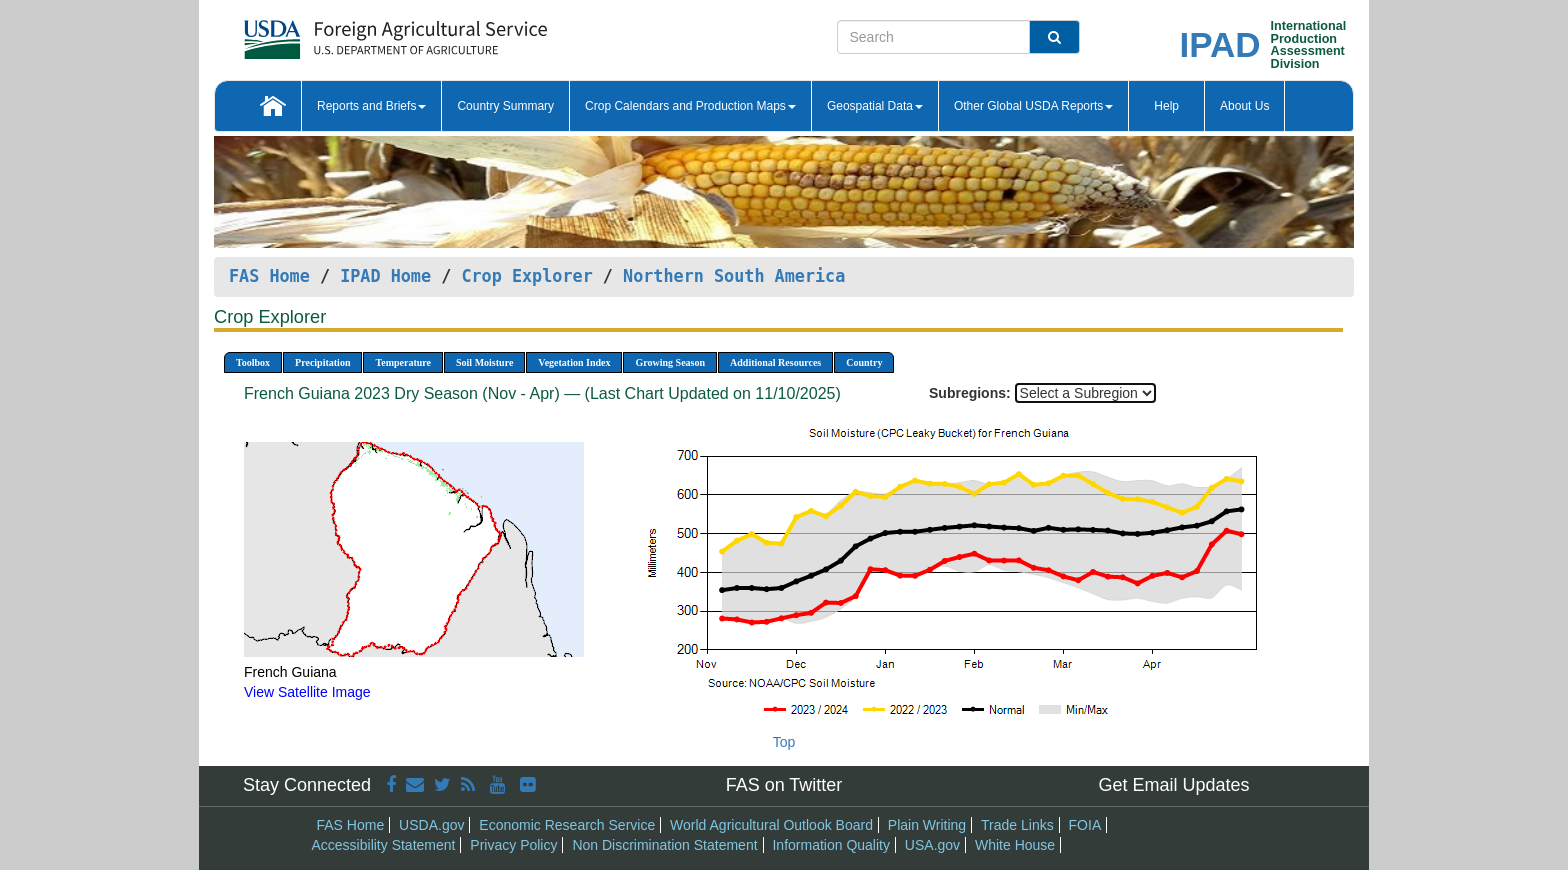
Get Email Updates (1173, 785)
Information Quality (831, 845)
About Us (1244, 106)
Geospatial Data (875, 106)
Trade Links (1017, 825)
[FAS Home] (345, 32)
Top (784, 742)
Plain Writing (927, 825)
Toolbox (253, 362)
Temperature (403, 362)
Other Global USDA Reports (1033, 106)
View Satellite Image (307, 692)
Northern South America (734, 276)
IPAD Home (385, 276)
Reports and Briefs (371, 106)
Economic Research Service (567, 825)
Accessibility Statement (384, 845)
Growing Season (670, 362)
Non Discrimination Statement (664, 845)
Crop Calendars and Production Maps (690, 106)
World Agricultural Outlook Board (771, 825)
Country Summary (505, 106)
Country (864, 362)
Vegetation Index (574, 362)
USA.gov (932, 845)
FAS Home (269, 276)
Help (1166, 106)
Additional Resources (775, 362)
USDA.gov (431, 825)
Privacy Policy (513, 845)
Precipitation (322, 362)
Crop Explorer (526, 276)
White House (1015, 845)
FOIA (1085, 825)
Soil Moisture (484, 362)
